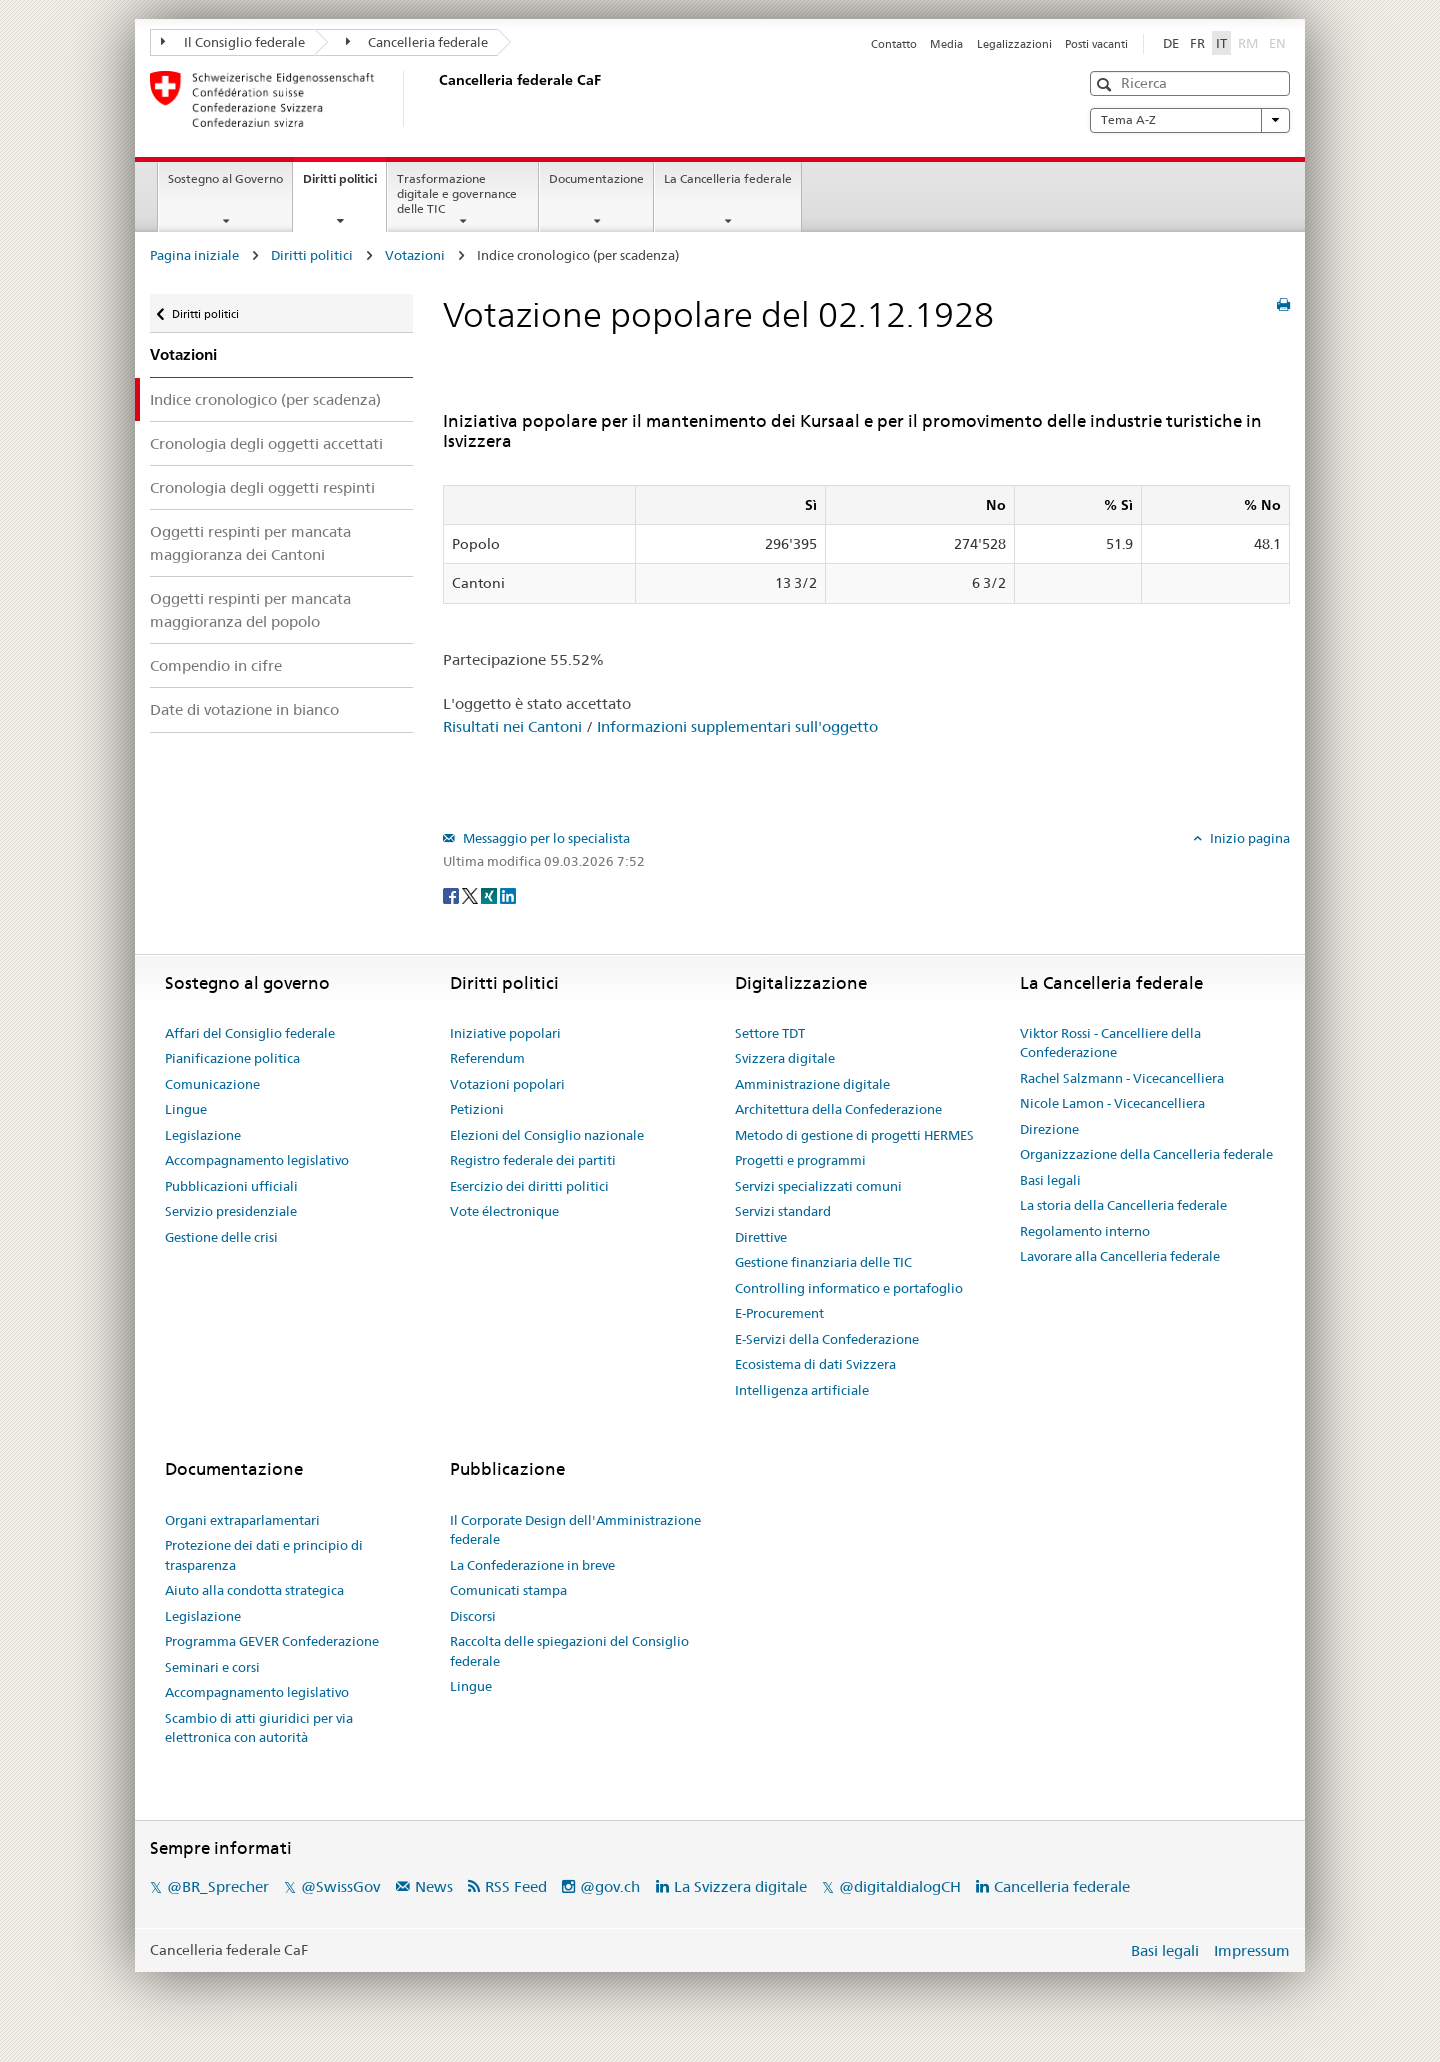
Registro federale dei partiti (533, 1160)
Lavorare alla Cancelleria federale (1120, 1256)
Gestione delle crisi (221, 1237)
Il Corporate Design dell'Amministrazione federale (575, 1530)
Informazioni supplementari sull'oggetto (737, 726)
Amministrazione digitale (812, 1084)
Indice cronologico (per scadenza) (265, 399)
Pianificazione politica (232, 1058)
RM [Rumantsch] (1248, 43)
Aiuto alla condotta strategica (254, 1590)
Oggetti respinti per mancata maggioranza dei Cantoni (250, 543)
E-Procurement (779, 1313)
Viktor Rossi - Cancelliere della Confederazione (1110, 1043)
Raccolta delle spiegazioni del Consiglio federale (569, 1651)
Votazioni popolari (507, 1084)
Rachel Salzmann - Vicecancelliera (1122, 1078)
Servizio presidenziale (231, 1211)
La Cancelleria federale (728, 178)
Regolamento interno (1085, 1231)
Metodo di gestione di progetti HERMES (854, 1135)
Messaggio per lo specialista (545, 838)
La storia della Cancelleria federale (1123, 1205)
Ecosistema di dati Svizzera (815, 1364)
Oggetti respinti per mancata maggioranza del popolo (250, 610)
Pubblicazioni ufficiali (231, 1186)
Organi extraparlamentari (242, 1520)
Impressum (1252, 1950)
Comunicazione (212, 1084)
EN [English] (1277, 43)
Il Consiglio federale (233, 42)
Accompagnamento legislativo (257, 1160)
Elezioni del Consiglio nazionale (547, 1135)
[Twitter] (471, 895)
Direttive (761, 1237)
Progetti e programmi (800, 1160)
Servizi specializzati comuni (818, 1186)
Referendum (487, 1058)
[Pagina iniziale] (435, 99)
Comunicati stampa (508, 1590)
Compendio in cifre (216, 665)
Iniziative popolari (505, 1033)
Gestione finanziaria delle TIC (823, 1262)
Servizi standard (783, 1211)
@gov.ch (610, 1886)
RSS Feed (516, 1886)
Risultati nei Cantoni (512, 726)
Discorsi (473, 1616)
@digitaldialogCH (900, 1886)
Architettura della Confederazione (838, 1109)
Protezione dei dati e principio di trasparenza (264, 1555)
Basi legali (1050, 1180)
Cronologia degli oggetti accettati (266, 443)
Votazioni (415, 255)
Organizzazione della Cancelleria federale (1146, 1154)
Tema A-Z (1190, 120)
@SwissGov (340, 1886)
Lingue (186, 1109)
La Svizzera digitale (740, 1886)
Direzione (1049, 1129)
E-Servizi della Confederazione (827, 1339)
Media (946, 44)
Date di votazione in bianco (244, 709)
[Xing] (490, 895)
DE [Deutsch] (1171, 43)
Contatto (894, 44)
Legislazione (203, 1135)
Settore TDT (770, 1033)
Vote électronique (504, 1211)
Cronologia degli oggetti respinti (262, 487)
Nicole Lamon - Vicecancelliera (1112, 1103)
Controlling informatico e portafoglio (849, 1288)
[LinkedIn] (508, 895)
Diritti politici (344, 185)
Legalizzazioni (1014, 44)
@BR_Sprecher (218, 1886)
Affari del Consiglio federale (250, 1033)
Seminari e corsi (212, 1667)
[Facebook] (452, 895)
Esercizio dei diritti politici (529, 1186)
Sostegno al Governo (225, 178)
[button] (1106, 84)
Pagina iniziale (194, 255)
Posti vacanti (1096, 44)
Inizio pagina (1248, 838)
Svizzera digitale (785, 1058)
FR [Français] (1197, 43)
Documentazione (596, 178)
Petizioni (477, 1109)
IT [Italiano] (1221, 43)
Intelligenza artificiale (802, 1390)
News (434, 1886)
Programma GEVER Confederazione (272, 1641)
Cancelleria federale (417, 42)
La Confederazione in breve (532, 1565)
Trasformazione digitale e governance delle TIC (457, 193)
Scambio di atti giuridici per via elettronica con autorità (259, 1728)
